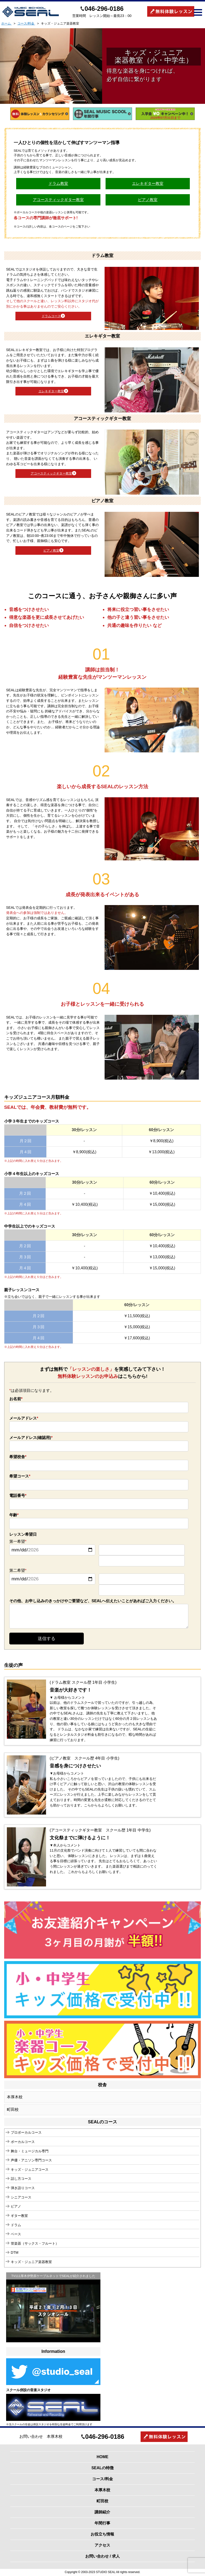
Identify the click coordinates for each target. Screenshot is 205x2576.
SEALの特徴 (102, 2468)
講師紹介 (102, 2512)
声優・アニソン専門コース (31, 2160)
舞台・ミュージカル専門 (29, 2151)
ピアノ (16, 2206)
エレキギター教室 (147, 183)
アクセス (102, 2545)
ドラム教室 (58, 183)
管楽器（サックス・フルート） (35, 2243)
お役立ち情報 (102, 2534)
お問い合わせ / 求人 (102, 2556)
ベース (16, 2234)
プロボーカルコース (26, 2132)
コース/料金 (102, 2479)
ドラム (16, 2225)
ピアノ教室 (147, 200)
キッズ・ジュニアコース (29, 2169)
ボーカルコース (23, 2142)
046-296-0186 (103, 8)
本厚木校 (15, 2097)
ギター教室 (19, 2216)
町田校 (13, 2109)
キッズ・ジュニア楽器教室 (31, 2262)
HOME (102, 2457)
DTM (14, 2252)
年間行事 (102, 2523)
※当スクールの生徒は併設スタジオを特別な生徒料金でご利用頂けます (49, 2424)
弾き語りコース (23, 2188)
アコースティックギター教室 (58, 200)
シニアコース (21, 2197)
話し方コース (21, 2179)
